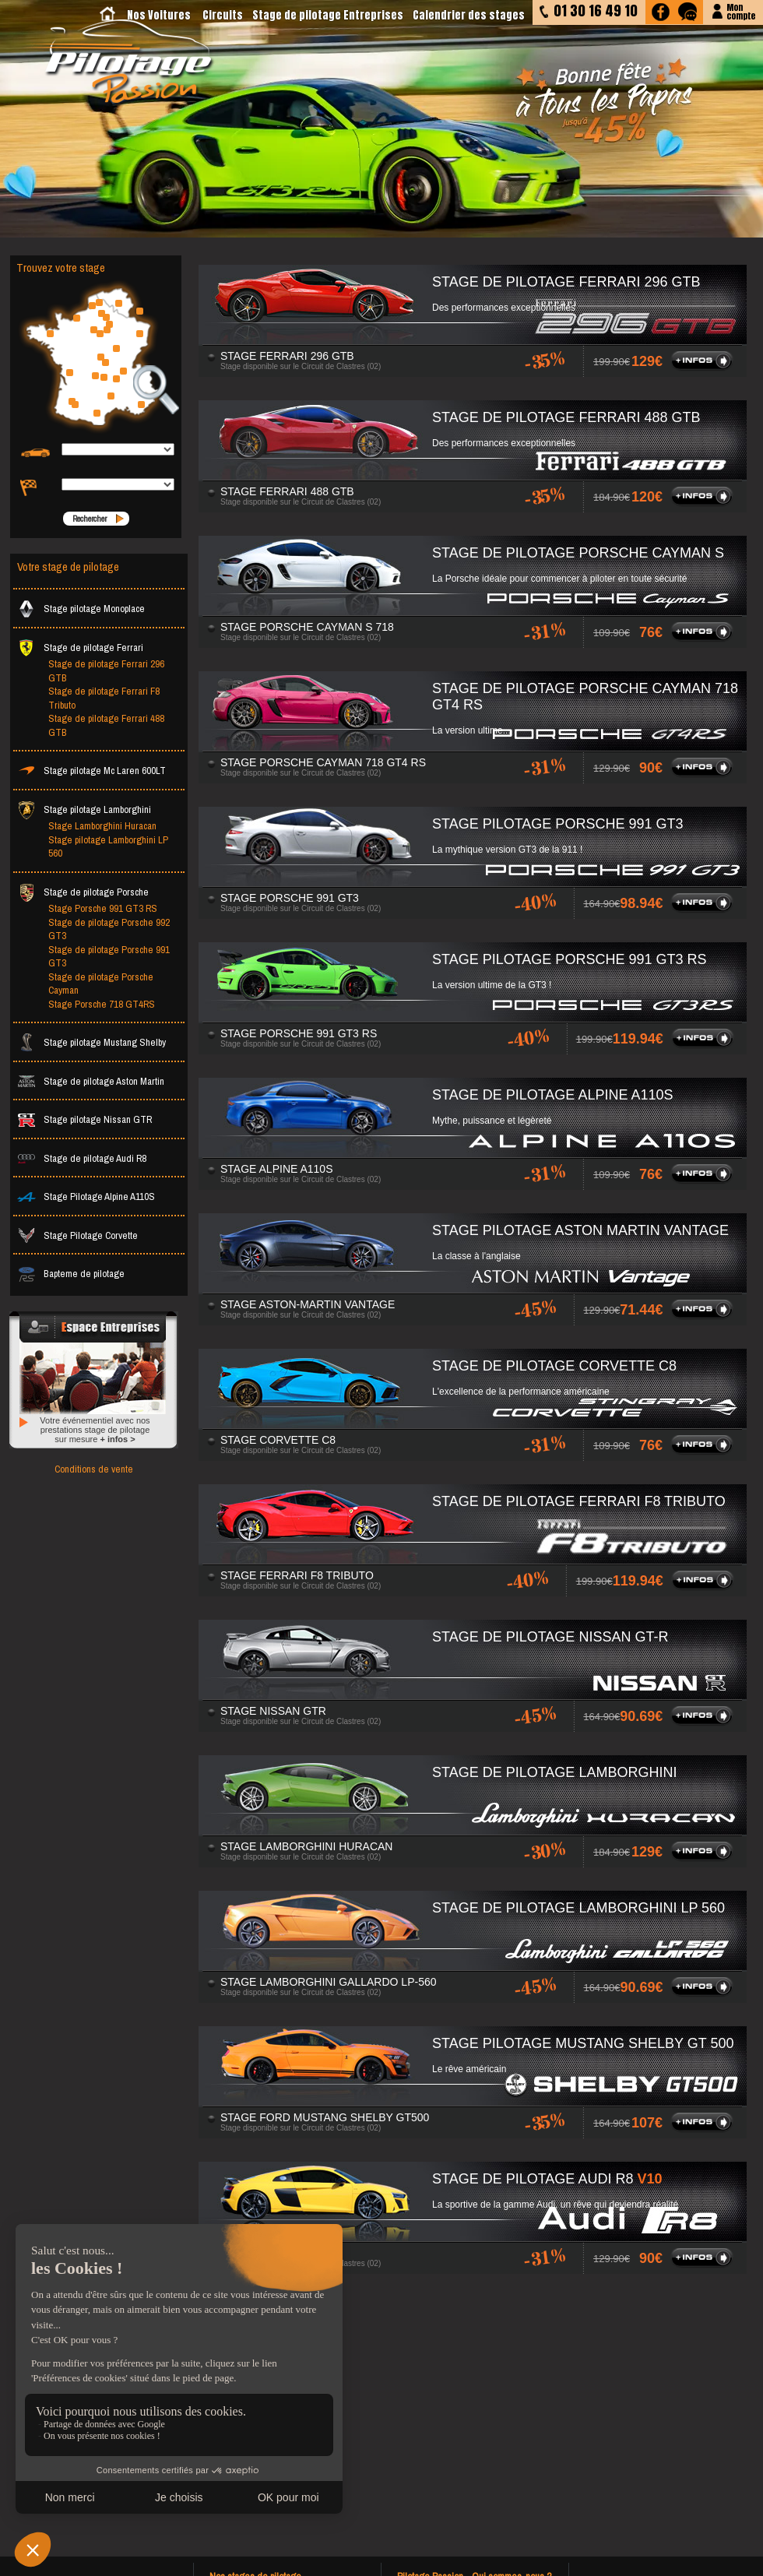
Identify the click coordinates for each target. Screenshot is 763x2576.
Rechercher (89, 519)
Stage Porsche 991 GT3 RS (102, 908)
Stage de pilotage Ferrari (80, 647)
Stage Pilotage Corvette (77, 1235)
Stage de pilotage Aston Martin (90, 1081)
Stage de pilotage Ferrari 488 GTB (106, 725)
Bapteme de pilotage (71, 1274)
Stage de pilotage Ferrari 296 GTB (106, 671)
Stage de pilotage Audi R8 (81, 1158)
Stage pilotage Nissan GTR (84, 1119)
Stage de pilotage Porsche (83, 892)
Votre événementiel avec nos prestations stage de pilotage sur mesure (94, 1430)
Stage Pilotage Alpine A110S (86, 1196)
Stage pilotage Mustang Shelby (91, 1042)
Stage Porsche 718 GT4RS (101, 1004)
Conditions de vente (93, 1469)
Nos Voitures (159, 15)
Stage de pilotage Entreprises (327, 15)
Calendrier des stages (469, 15)
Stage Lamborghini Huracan (102, 826)
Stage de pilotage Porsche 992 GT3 (109, 929)
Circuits (222, 15)
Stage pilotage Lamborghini (84, 809)
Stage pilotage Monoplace (81, 609)
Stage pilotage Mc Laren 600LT (91, 770)
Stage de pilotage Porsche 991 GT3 (109, 957)
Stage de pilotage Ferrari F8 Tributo (104, 698)
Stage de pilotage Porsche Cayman (100, 984)
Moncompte (740, 10)
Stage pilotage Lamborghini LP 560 (108, 847)
